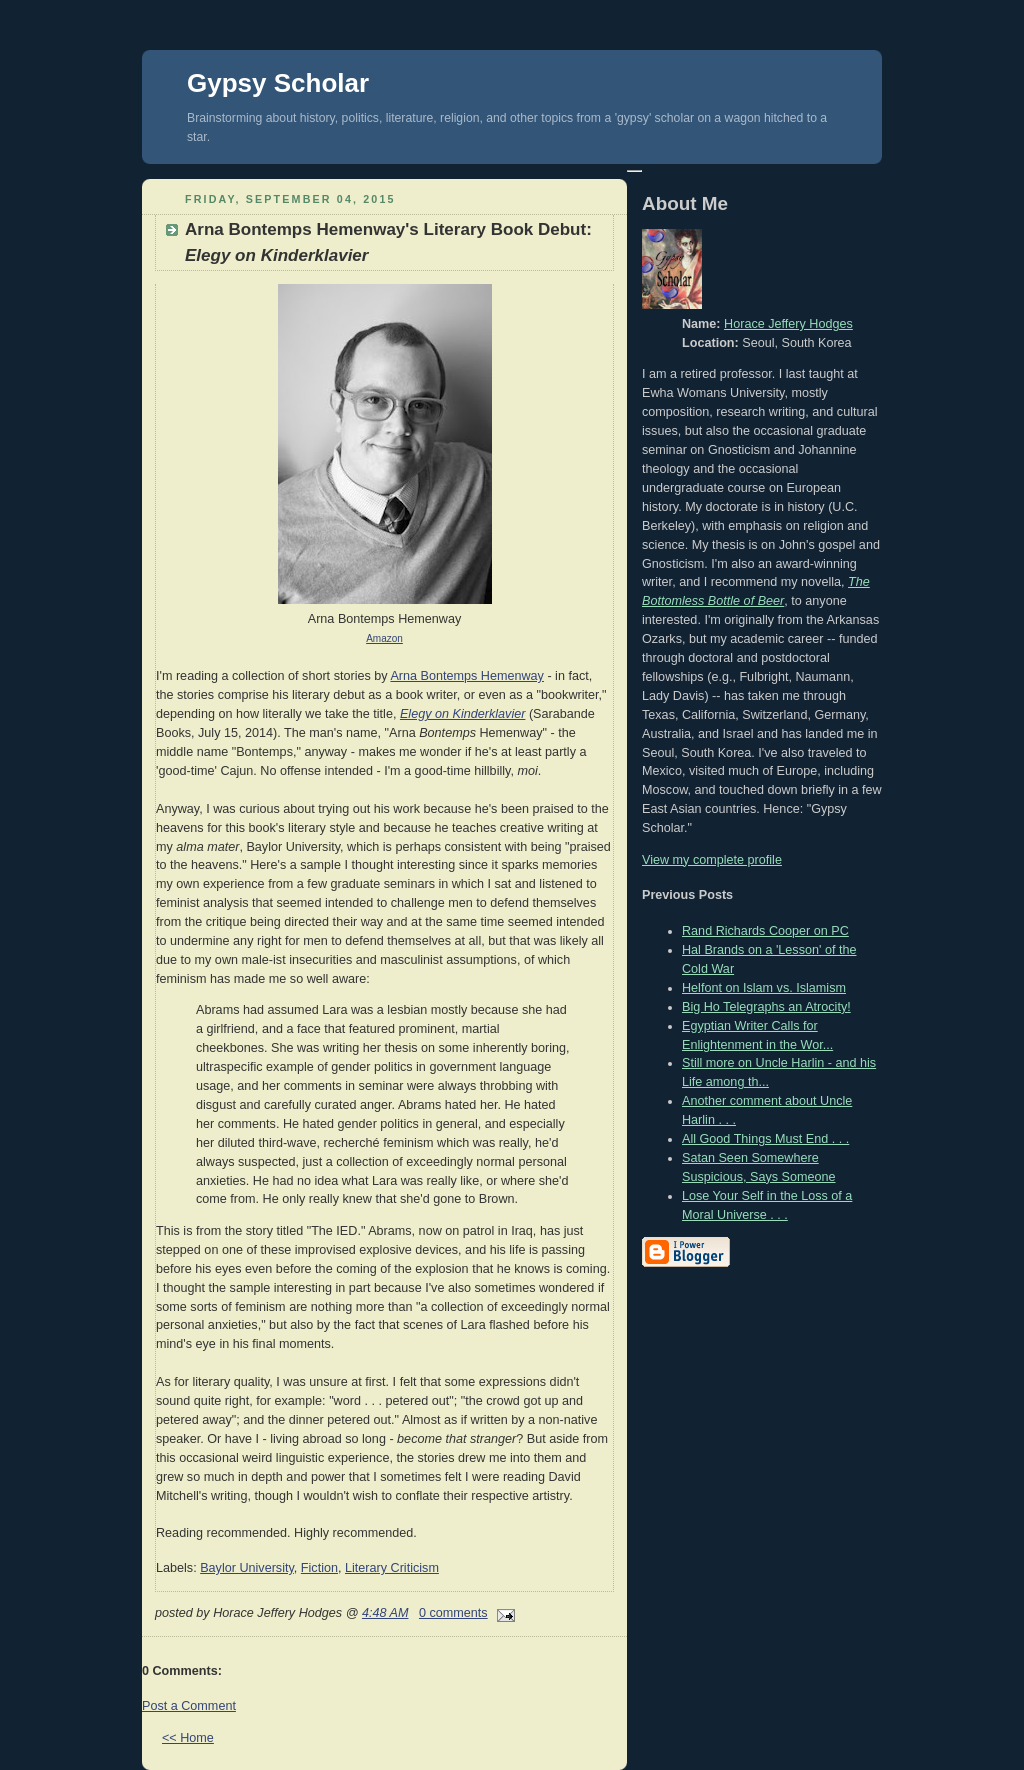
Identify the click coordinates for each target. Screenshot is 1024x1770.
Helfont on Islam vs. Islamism (764, 988)
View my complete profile (712, 860)
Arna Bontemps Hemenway (467, 676)
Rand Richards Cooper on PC (765, 931)
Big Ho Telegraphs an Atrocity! (766, 1007)
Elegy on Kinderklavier (462, 714)
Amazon (384, 638)
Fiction (319, 1568)
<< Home (188, 1738)
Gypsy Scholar (278, 83)
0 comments (453, 1613)
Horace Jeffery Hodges (788, 324)
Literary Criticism (392, 1568)
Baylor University (247, 1568)
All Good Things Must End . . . (765, 1139)
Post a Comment (189, 1706)
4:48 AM (385, 1613)
